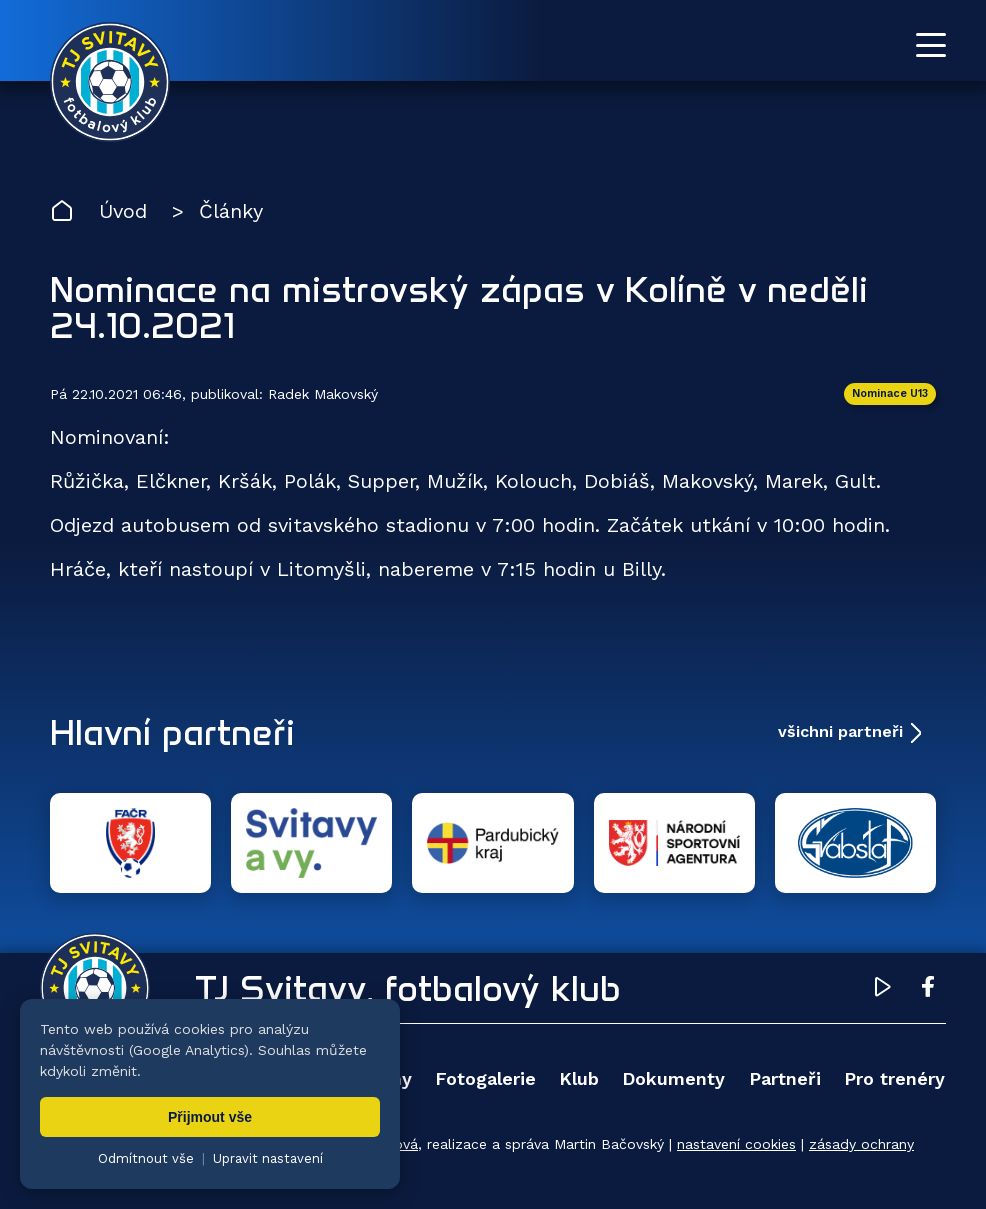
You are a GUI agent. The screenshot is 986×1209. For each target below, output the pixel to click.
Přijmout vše (210, 1117)
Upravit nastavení (268, 1158)
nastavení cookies (736, 1144)
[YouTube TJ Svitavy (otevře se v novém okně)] (883, 990)
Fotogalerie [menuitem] (485, 1078)
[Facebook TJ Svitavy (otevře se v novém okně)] (928, 990)
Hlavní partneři (172, 732)
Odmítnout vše (146, 1158)
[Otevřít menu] (931, 45)
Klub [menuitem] (579, 1078)
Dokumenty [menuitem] (673, 1078)
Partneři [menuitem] (785, 1078)
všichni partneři (840, 731)
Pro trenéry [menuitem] (894, 1078)
